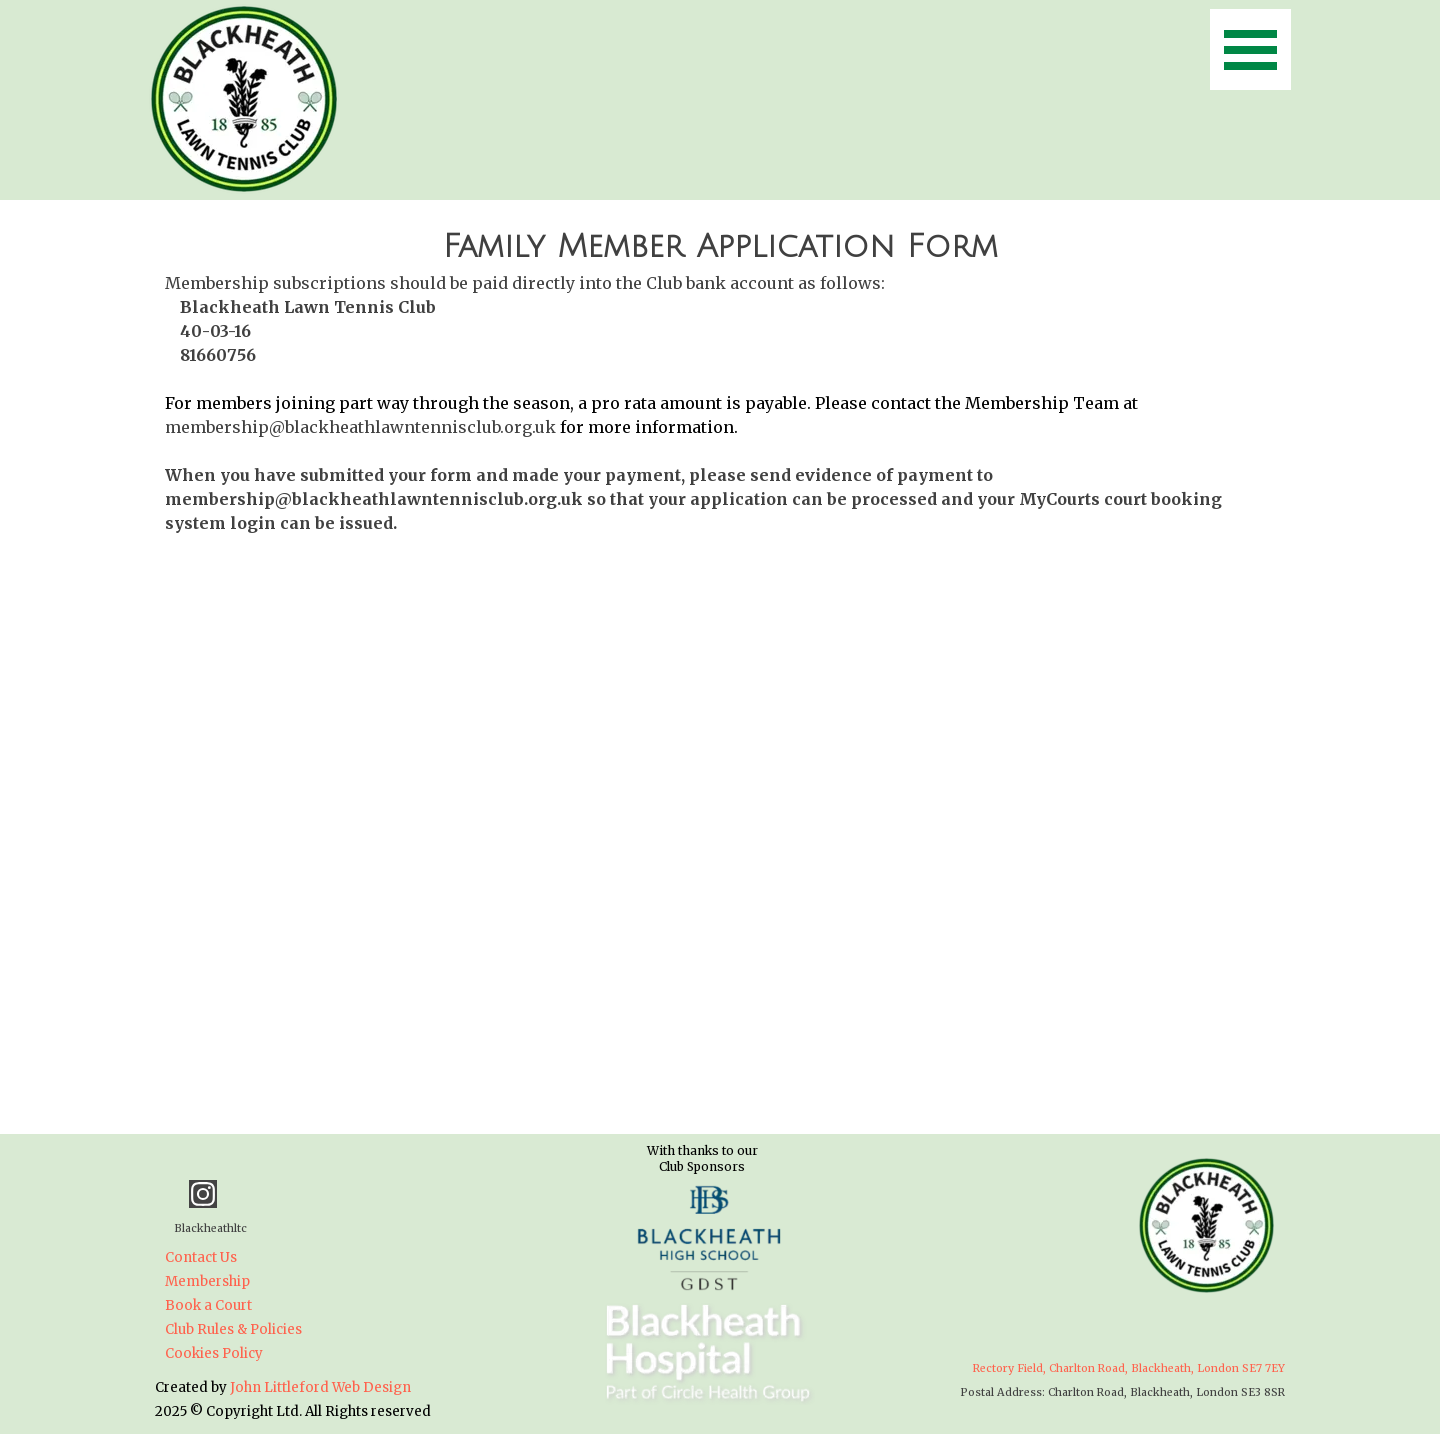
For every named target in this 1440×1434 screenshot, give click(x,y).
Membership (207, 1281)
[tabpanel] (720, 379)
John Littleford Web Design (320, 1387)
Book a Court (208, 1305)
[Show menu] (1250, 49)
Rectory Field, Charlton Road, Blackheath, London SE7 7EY (1129, 1368)
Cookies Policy (214, 1353)
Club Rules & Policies (233, 1329)
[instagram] (203, 1194)
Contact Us (201, 1257)
